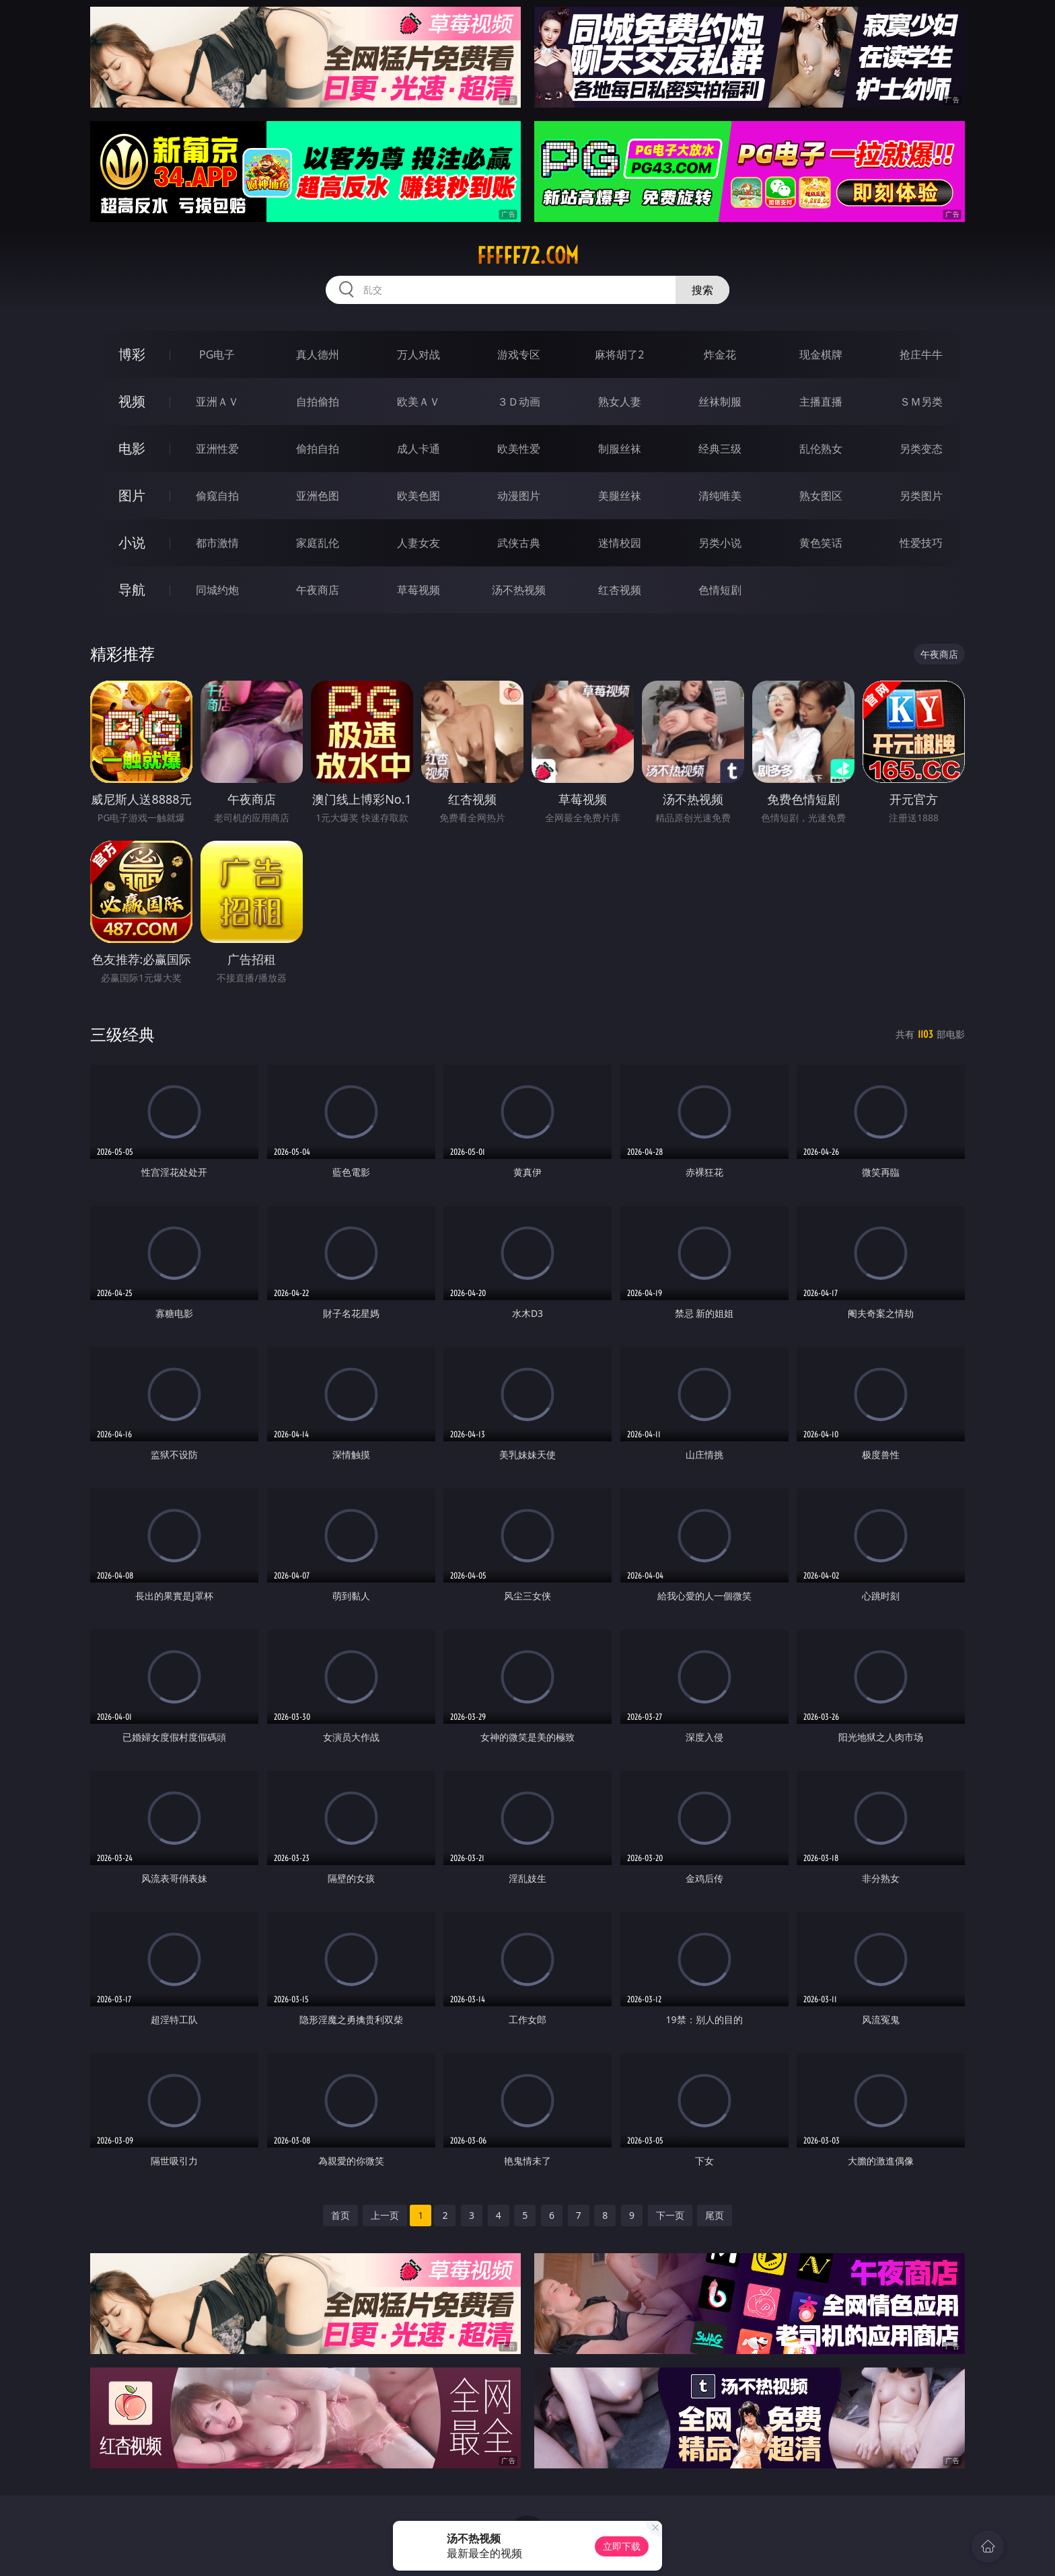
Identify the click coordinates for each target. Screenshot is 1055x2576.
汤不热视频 (519, 589)
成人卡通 (418, 448)
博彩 (131, 354)
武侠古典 (518, 542)
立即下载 (622, 2546)
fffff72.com (528, 255)
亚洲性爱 (217, 448)
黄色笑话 (820, 542)
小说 (131, 542)
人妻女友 (418, 542)
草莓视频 (418, 589)
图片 (131, 495)
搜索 (702, 289)
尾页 (714, 2215)
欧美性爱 (518, 448)
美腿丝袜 (619, 495)
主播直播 (820, 401)
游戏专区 (518, 354)
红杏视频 (619, 589)
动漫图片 (518, 495)
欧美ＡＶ (418, 401)
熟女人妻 (619, 401)
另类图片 (921, 495)
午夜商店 (317, 589)
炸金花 (720, 354)
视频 (131, 401)
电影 (131, 448)
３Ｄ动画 (518, 401)
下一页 (670, 2215)
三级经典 (122, 1034)
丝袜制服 (719, 401)
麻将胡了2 (619, 354)
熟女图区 (820, 495)
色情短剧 (719, 589)
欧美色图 (418, 495)
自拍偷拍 (317, 401)
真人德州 (317, 354)
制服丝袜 (619, 448)
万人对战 (418, 354)
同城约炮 (217, 589)
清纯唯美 (719, 495)
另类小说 (719, 542)
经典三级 (719, 448)
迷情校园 (619, 542)
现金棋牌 (820, 354)
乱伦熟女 (820, 448)
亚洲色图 (317, 495)
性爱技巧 (921, 542)
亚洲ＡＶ (217, 401)
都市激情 (217, 542)
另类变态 (921, 448)
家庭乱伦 (317, 542)
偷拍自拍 (317, 448)
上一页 (385, 2215)
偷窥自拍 (217, 495)
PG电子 (217, 354)
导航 (131, 589)
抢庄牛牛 (921, 354)
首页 (340, 2215)
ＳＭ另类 (921, 401)
